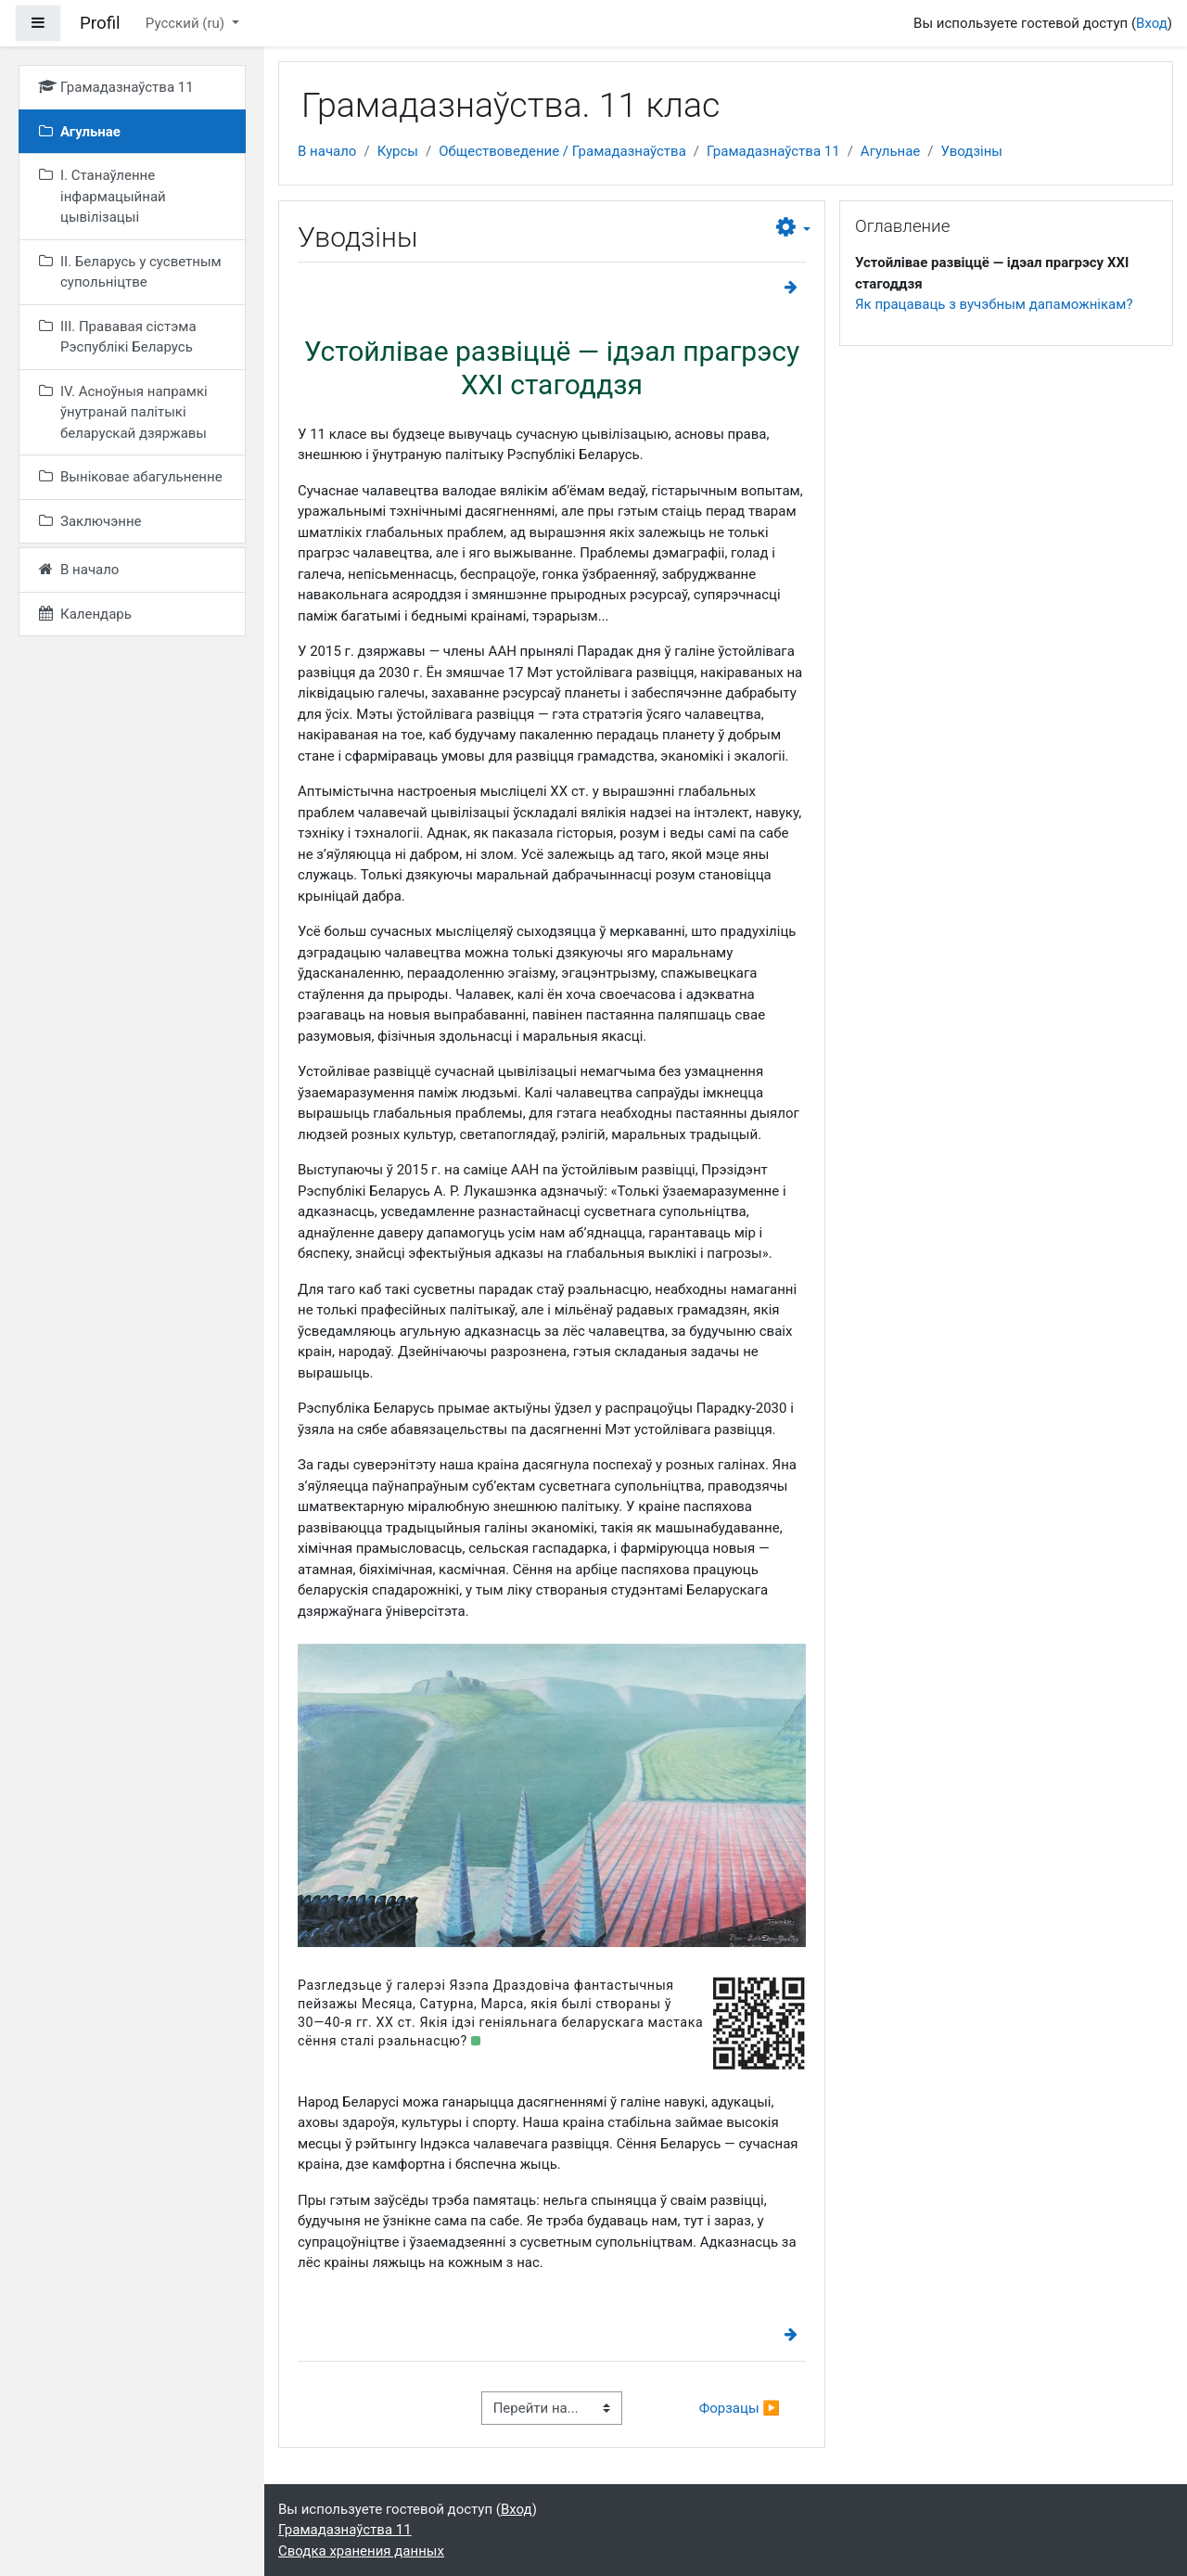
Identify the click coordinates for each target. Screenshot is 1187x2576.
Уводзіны (971, 151)
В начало (327, 151)
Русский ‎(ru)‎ (187, 23)
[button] (793, 228)
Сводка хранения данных (361, 2551)
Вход (1152, 23)
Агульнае (890, 151)
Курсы (397, 151)
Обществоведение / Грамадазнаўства (562, 151)
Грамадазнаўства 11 (773, 151)
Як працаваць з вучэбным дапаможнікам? (993, 304)
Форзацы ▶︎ (739, 2408)
